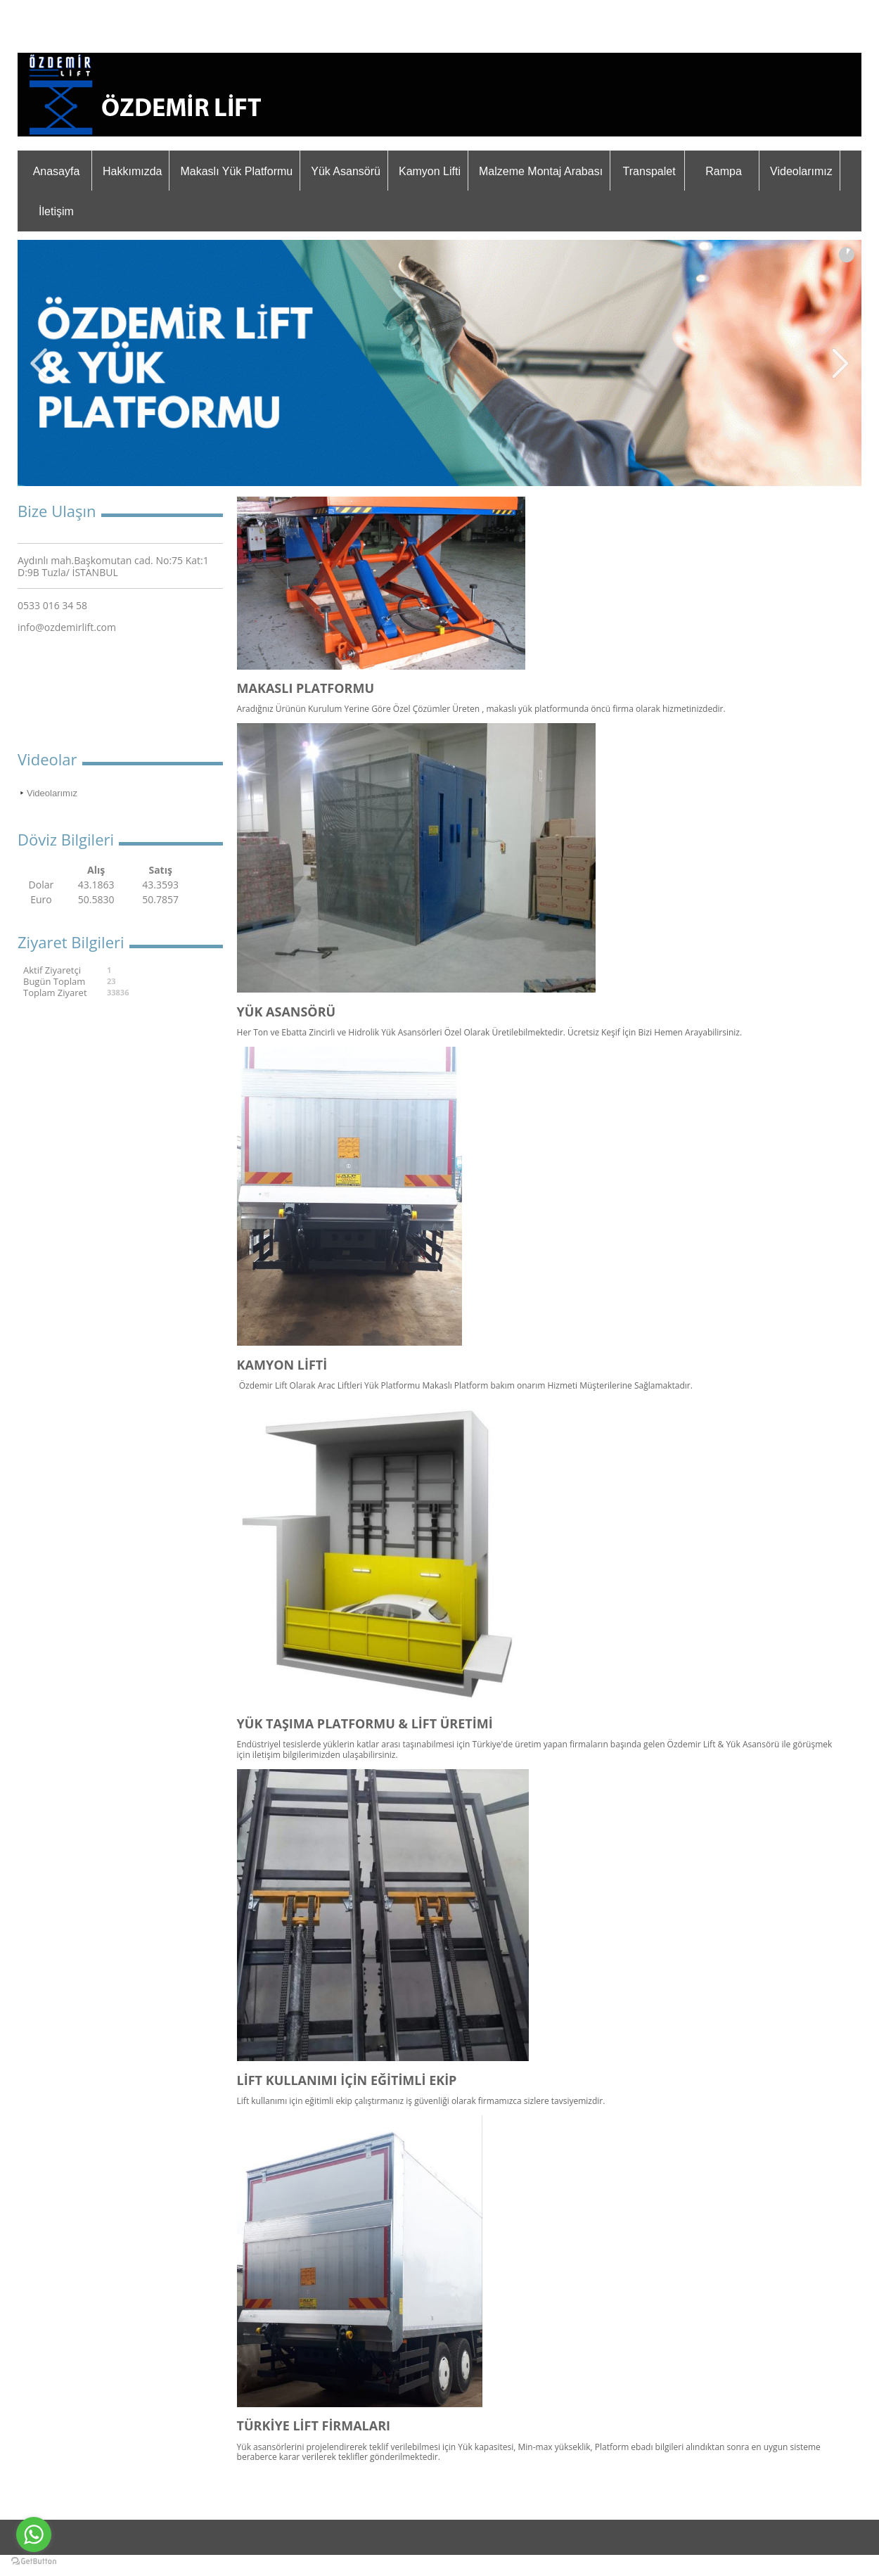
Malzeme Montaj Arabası (541, 171)
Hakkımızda (132, 171)
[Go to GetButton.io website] (33, 2561)
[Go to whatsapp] (33, 2534)
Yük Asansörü (345, 171)
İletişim (56, 211)
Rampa (723, 171)
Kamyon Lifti (430, 171)
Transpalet (649, 171)
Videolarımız (801, 171)
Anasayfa (56, 171)
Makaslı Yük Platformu (236, 171)
